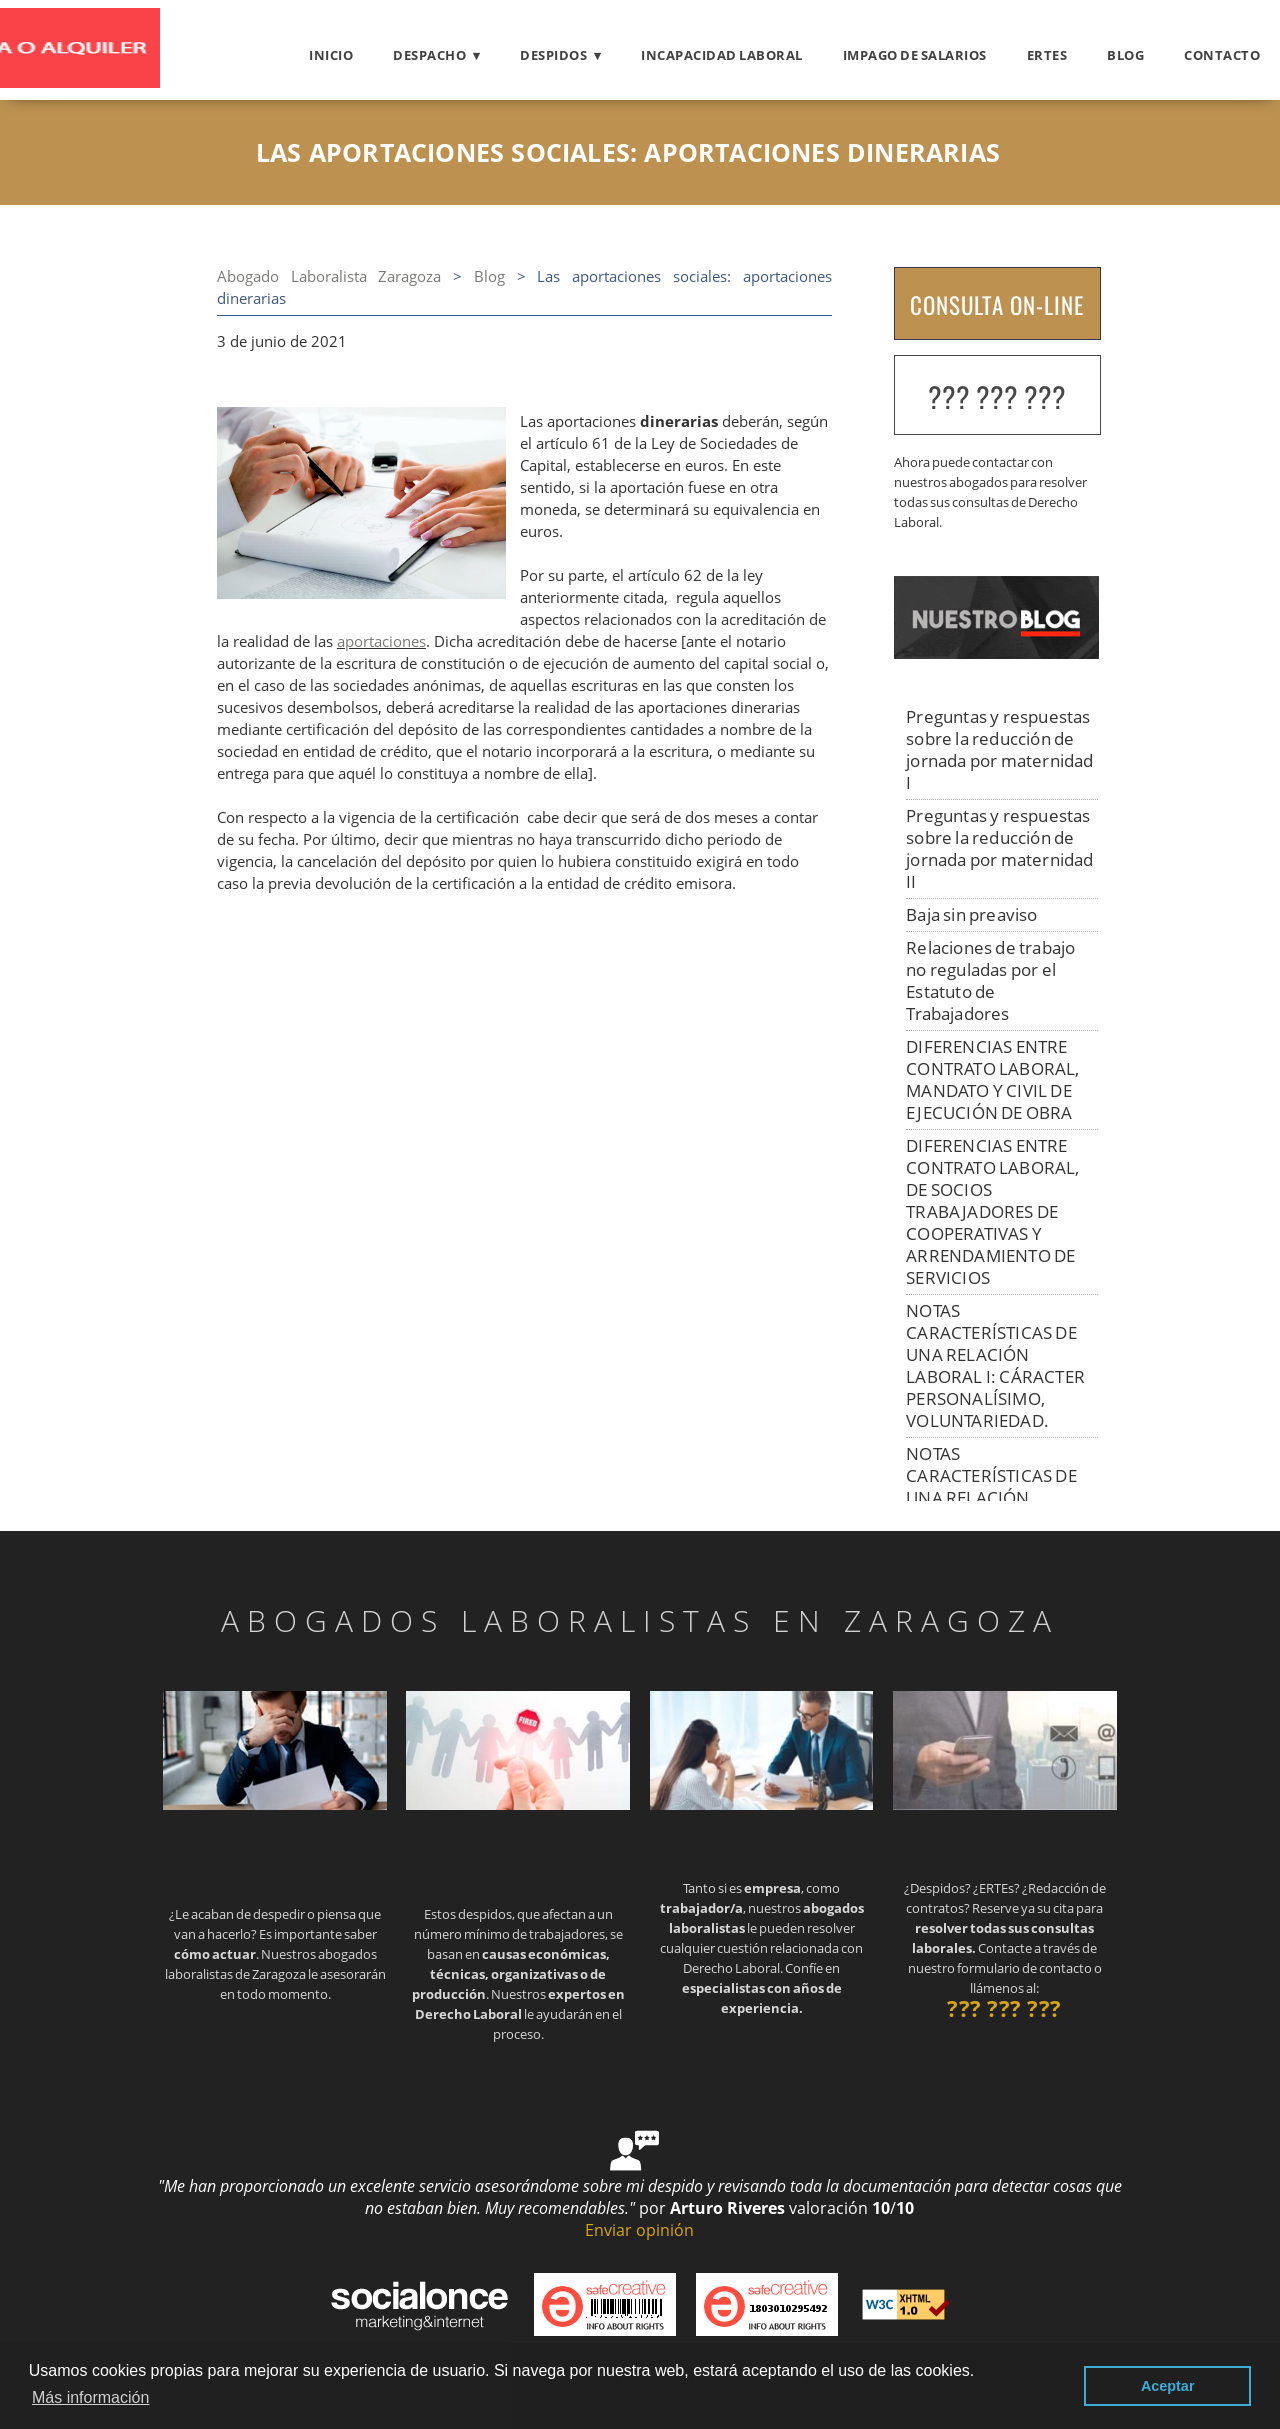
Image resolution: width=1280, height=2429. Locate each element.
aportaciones (381, 641)
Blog (1125, 55)
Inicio (331, 55)
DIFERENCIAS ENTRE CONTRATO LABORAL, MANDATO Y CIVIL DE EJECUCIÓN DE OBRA (992, 1079)
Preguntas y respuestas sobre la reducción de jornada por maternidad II (999, 848)
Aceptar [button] (1168, 2386)
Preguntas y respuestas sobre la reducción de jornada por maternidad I (999, 749)
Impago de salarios (915, 55)
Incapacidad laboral (722, 55)
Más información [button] (90, 2397)
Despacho (429, 55)
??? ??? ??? (997, 396)
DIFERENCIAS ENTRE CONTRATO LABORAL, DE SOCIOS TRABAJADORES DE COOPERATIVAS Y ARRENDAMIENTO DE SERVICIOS (992, 1211)
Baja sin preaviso (971, 914)
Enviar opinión (639, 2230)
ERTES (1047, 55)
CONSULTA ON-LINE (997, 305)
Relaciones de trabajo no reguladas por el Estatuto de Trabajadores (990, 980)
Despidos (553, 55)
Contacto (1222, 55)
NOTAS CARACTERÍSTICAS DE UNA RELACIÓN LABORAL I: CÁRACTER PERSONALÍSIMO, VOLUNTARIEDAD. (995, 1365)
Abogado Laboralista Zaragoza (329, 276)
